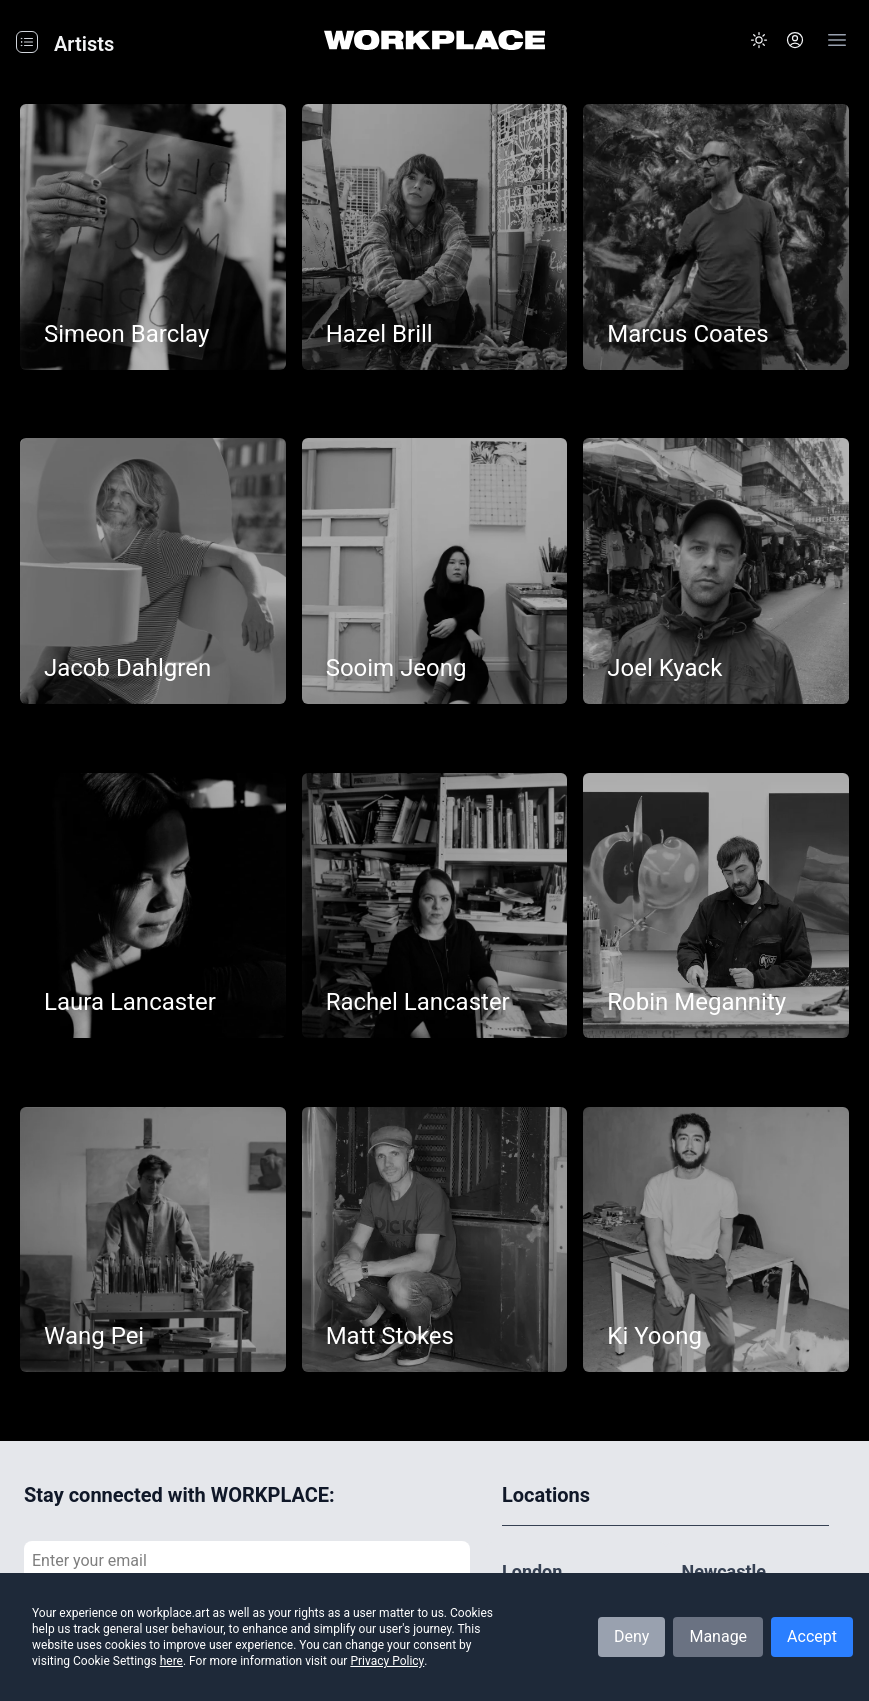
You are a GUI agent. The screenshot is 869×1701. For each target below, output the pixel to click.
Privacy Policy (387, 1661)
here (171, 1661)
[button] (759, 40)
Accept (812, 1636)
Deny (631, 1636)
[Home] (434, 40)
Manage (718, 1636)
